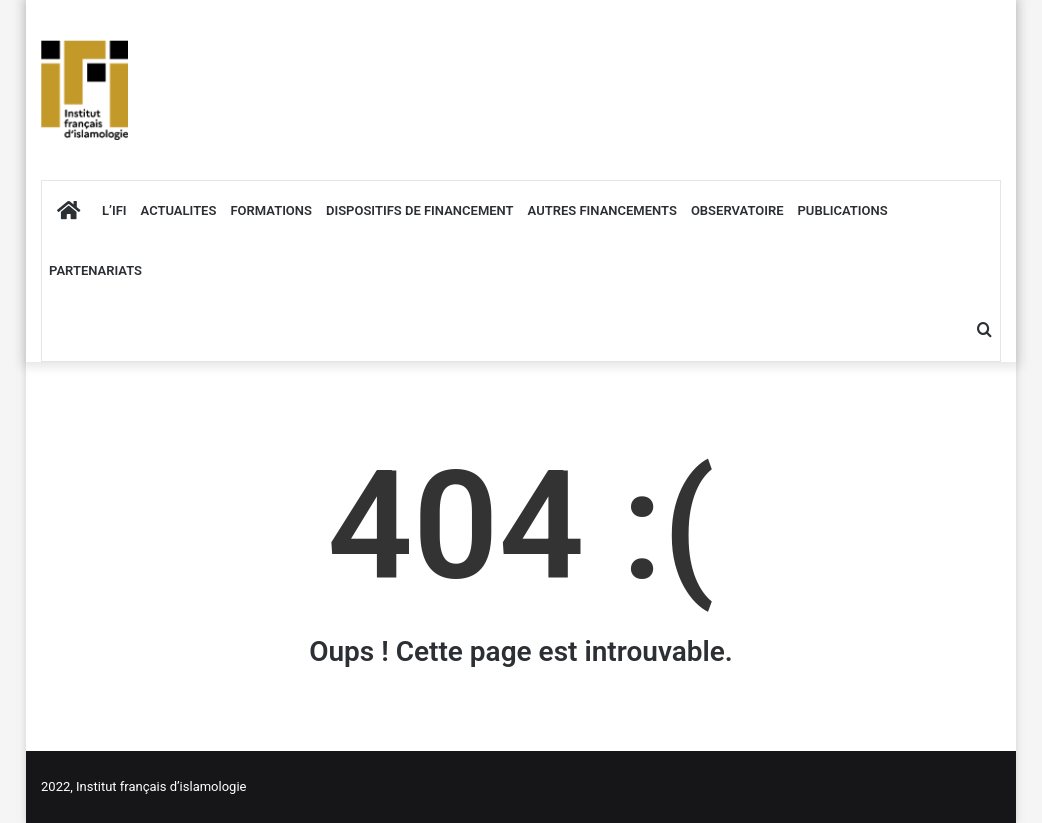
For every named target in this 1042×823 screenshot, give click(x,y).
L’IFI (114, 210)
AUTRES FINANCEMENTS (602, 210)
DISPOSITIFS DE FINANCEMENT (420, 210)
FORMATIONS (271, 210)
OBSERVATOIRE (737, 210)
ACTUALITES (179, 210)
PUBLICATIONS (843, 210)
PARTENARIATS (95, 270)
